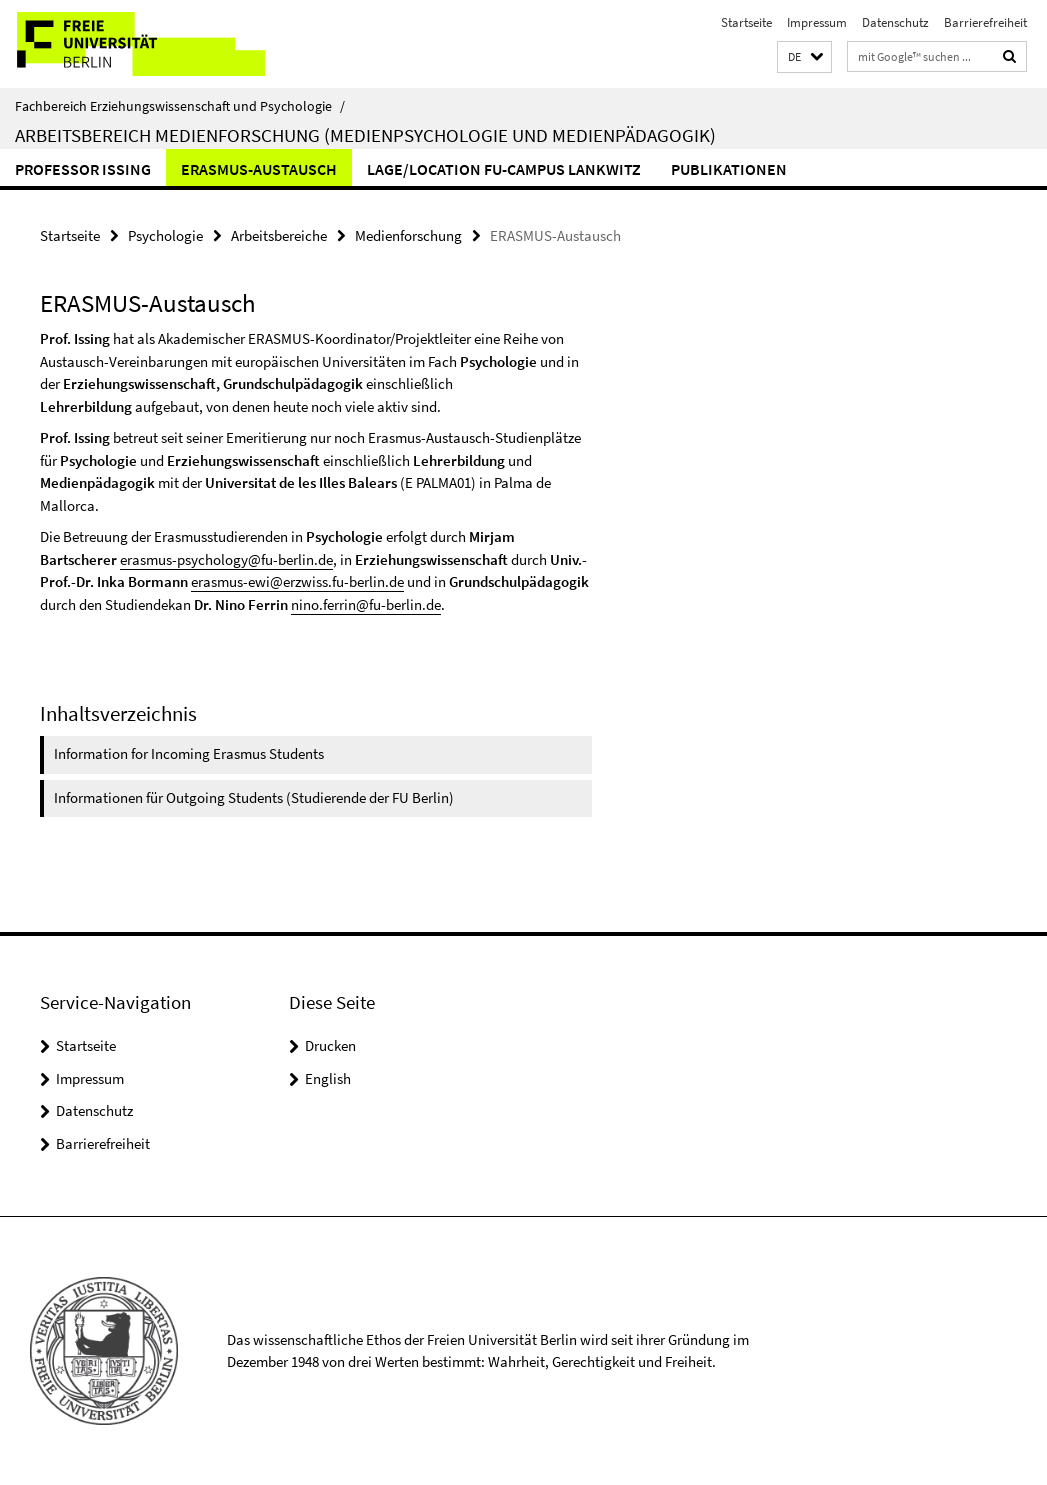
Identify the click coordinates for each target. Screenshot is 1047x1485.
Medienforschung (408, 235)
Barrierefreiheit (985, 22)
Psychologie (165, 235)
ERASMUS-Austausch (259, 169)
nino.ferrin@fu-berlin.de (366, 604)
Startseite (746, 22)
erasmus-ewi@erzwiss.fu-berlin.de (297, 581)
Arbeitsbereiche (279, 235)
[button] (804, 57)
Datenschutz (895, 22)
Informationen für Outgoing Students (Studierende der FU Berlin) (254, 797)
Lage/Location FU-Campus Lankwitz (504, 169)
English (328, 1078)
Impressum (817, 22)
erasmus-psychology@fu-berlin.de (226, 559)
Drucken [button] (330, 1045)
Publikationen (729, 169)
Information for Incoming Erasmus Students (189, 753)
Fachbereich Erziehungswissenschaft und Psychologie (180, 106)
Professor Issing (83, 169)
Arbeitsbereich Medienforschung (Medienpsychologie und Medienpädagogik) (365, 135)
